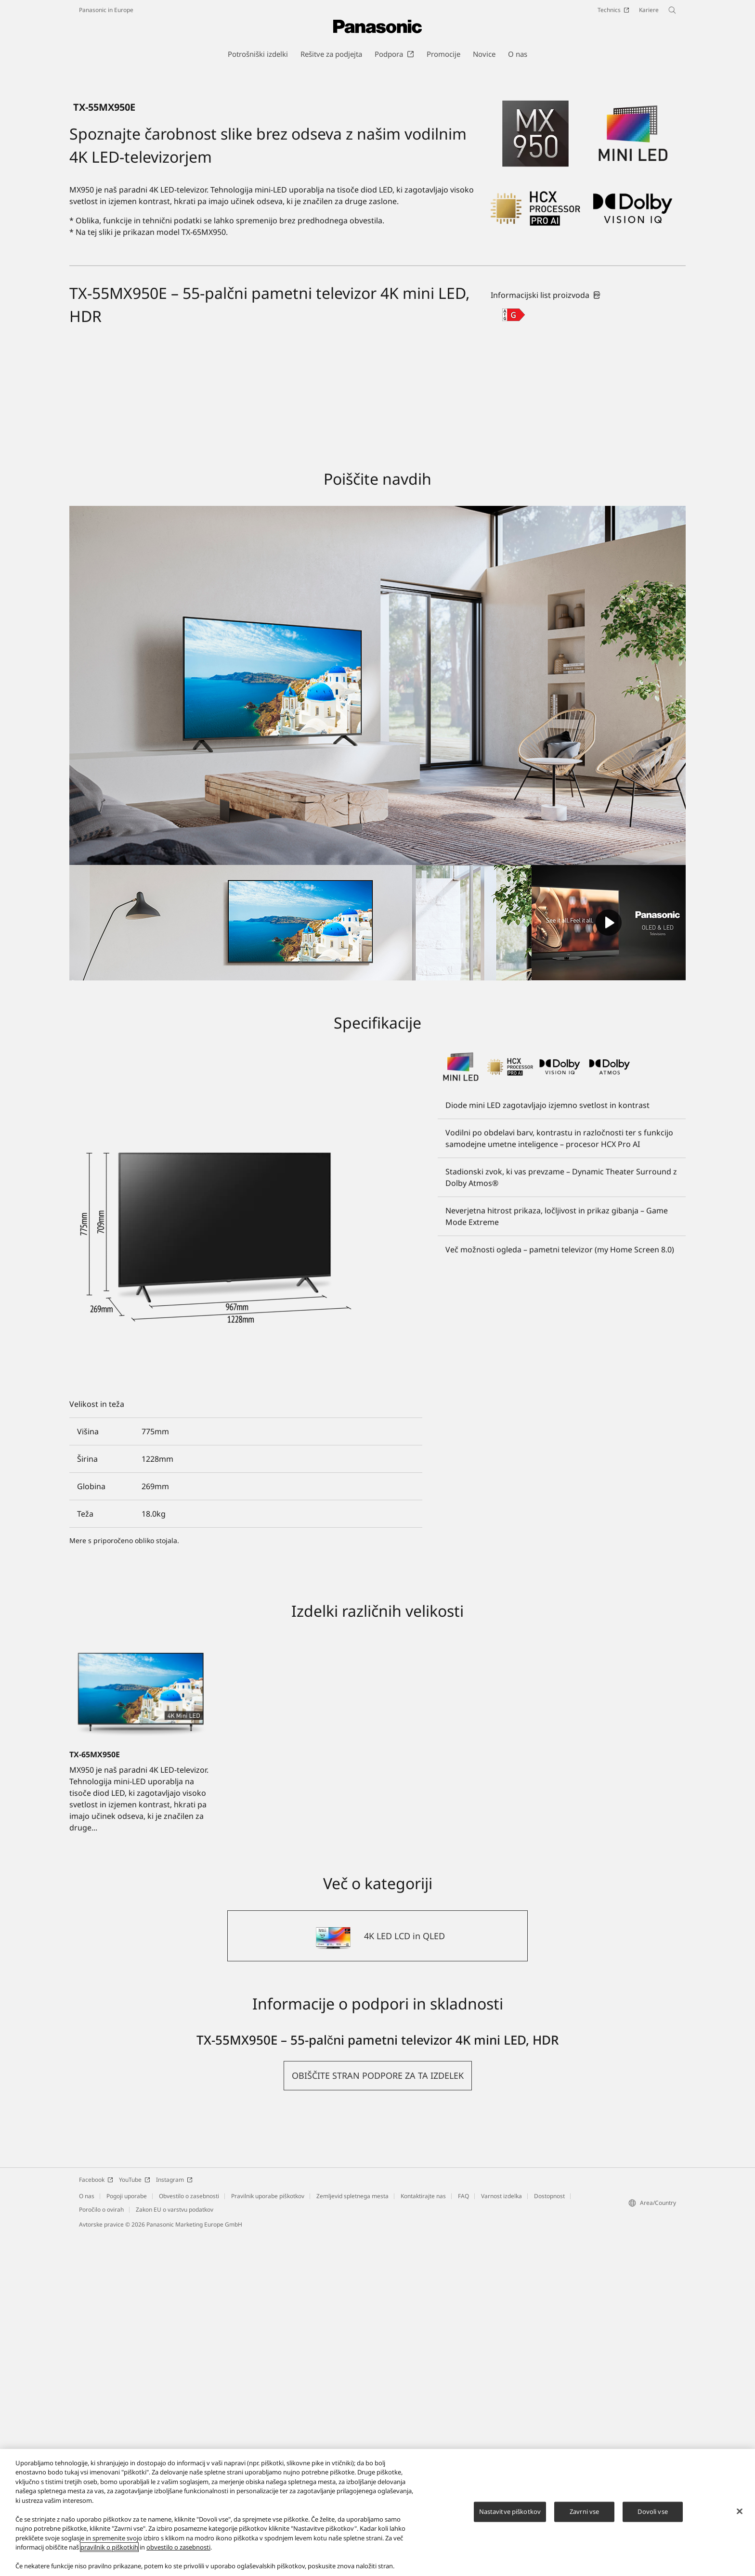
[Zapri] (739, 2511)
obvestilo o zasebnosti (178, 2547)
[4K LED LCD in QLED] (377, 2276)
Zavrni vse (584, 2511)
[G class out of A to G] (513, 655)
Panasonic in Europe (106, 10)
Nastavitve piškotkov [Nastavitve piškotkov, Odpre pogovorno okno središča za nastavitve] (510, 2511)
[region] (377, 2512)
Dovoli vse (652, 2511)
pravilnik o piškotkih (109, 2547)
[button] (378, 2416)
